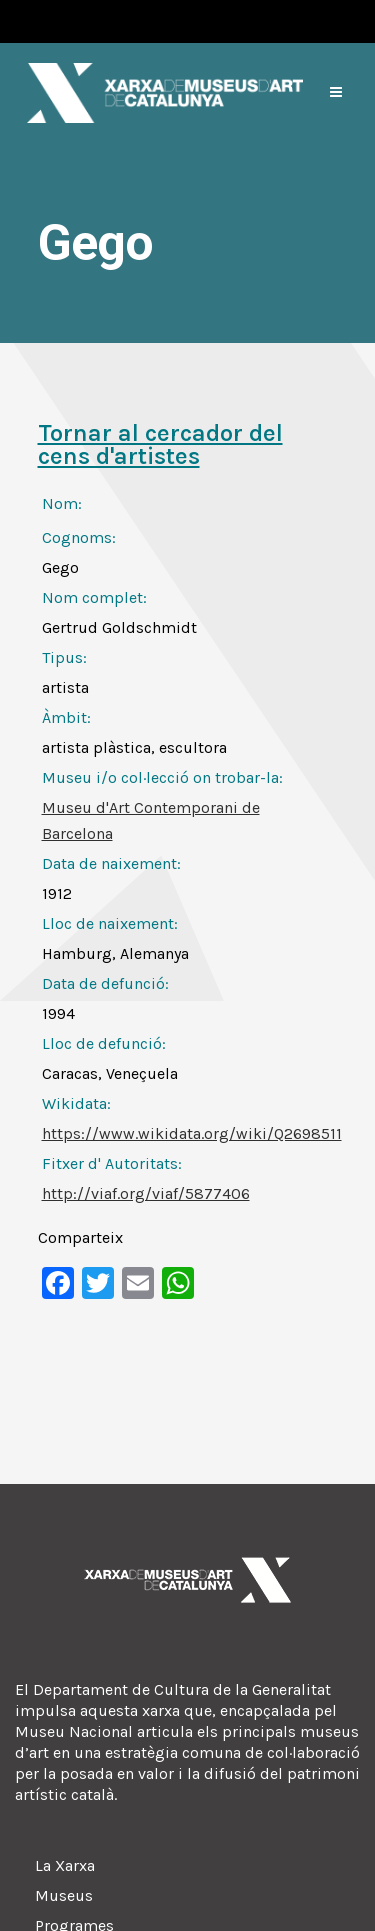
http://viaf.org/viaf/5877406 (146, 1193)
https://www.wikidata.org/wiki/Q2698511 (192, 1133)
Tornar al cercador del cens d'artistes (160, 444)
